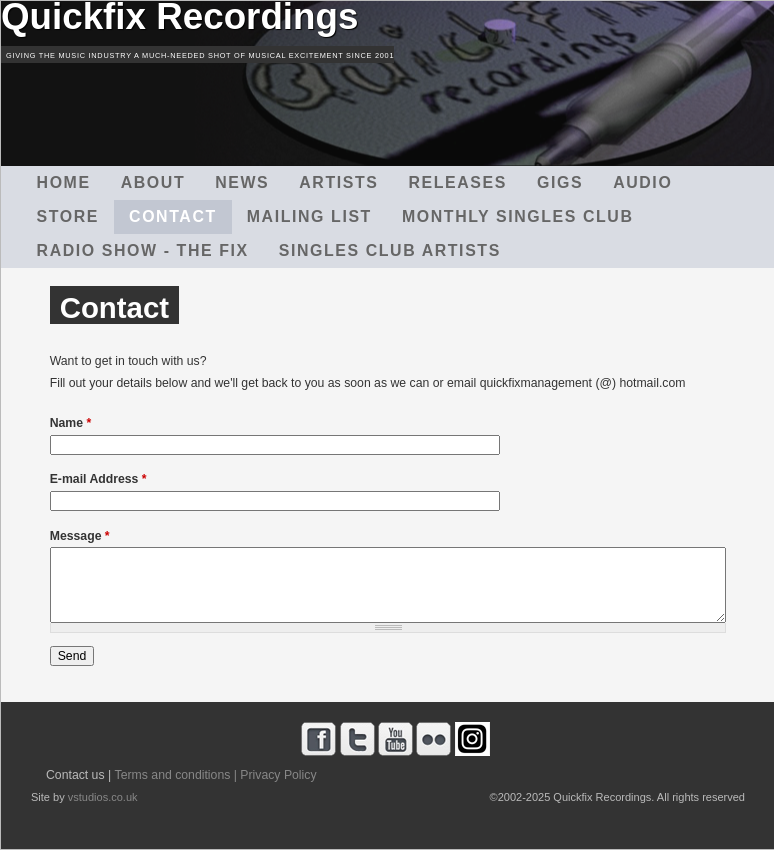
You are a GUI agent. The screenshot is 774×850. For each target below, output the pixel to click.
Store (68, 216)
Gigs (560, 182)
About (153, 182)
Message (80, 536)
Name (71, 423)
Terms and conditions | (176, 775)
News (242, 182)
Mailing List (309, 216)
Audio (642, 182)
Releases (457, 182)
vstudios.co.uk (103, 797)
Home (64, 182)
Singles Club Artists (390, 250)
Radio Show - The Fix (143, 250)
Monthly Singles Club (518, 216)
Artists (338, 182)
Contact (173, 216)
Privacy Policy (278, 775)
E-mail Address (98, 479)
